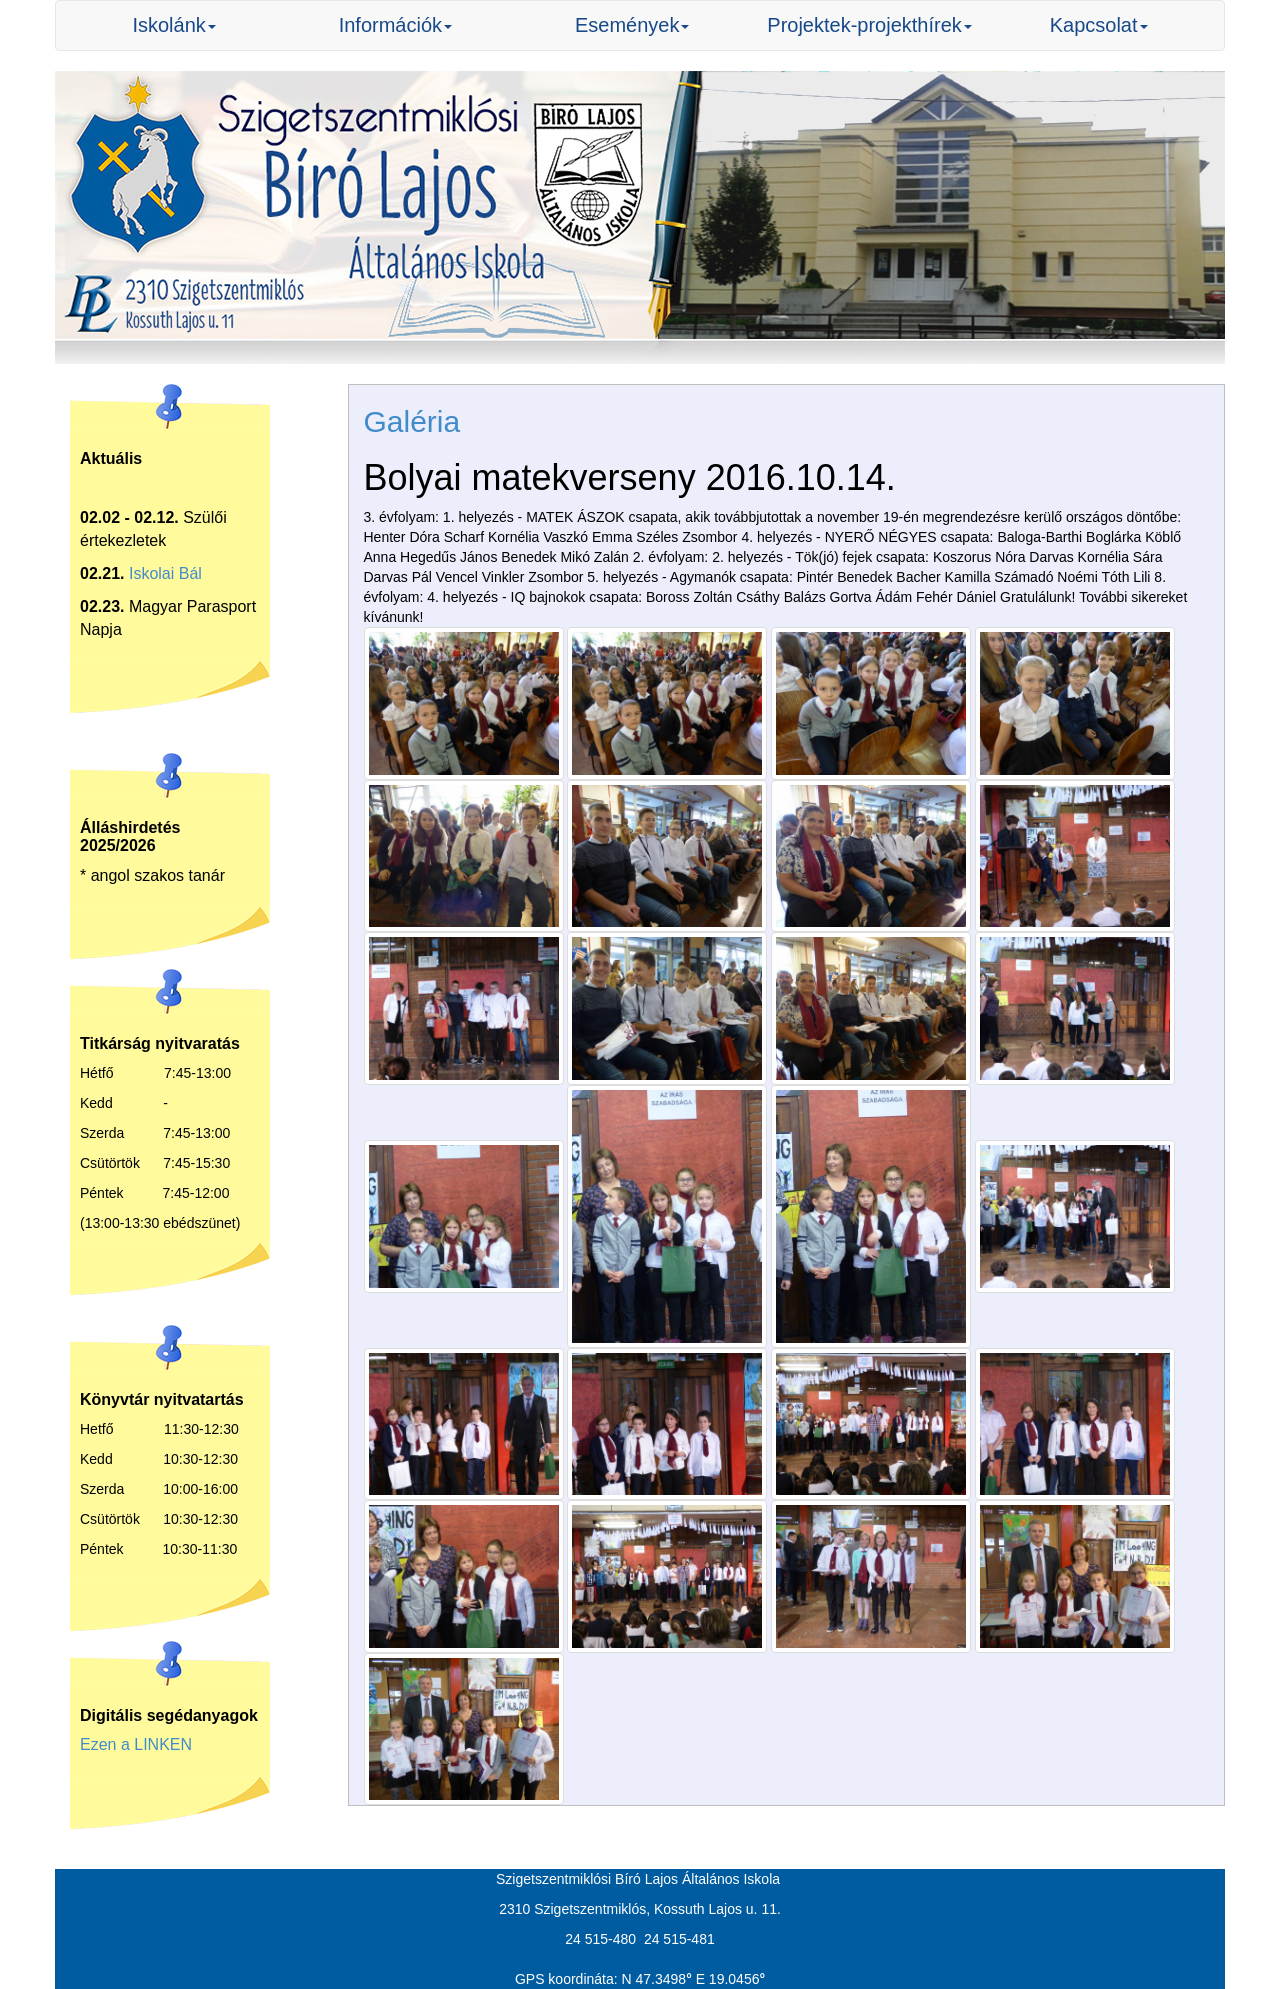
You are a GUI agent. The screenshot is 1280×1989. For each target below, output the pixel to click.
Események (632, 25)
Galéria (412, 421)
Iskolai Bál (165, 573)
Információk (395, 25)
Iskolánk (173, 25)
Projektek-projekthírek (869, 25)
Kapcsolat (1099, 25)
